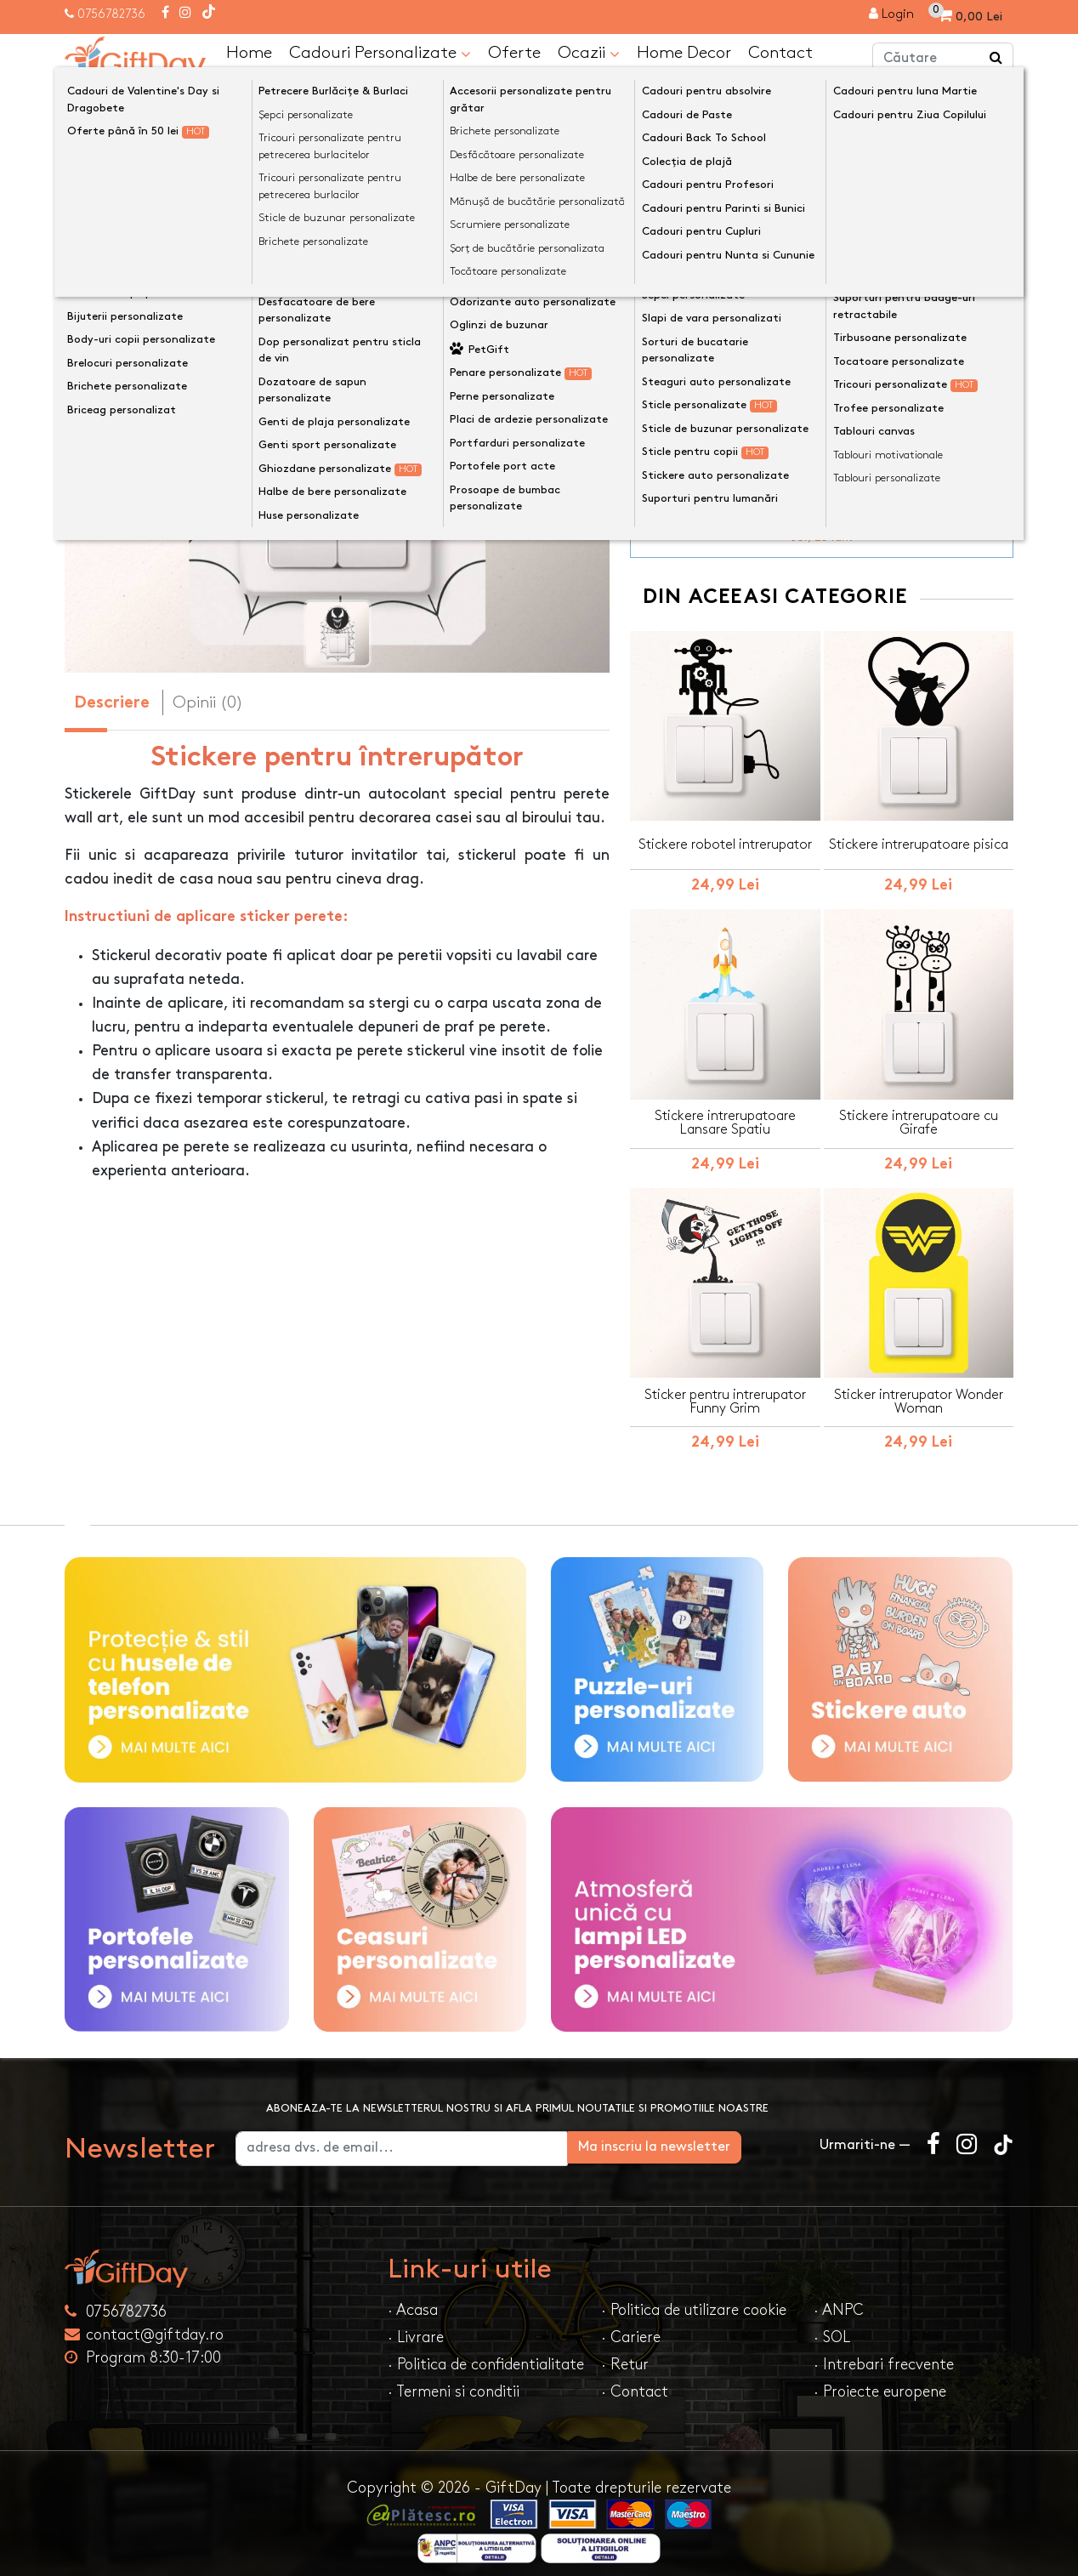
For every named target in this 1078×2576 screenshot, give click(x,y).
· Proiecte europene (880, 2379)
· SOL (832, 2324)
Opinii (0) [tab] (208, 701)
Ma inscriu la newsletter (712, 2134)
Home (249, 52)
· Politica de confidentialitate (486, 2352)
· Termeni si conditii (453, 2379)
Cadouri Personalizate (380, 52)
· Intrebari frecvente (884, 2352)
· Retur (625, 2352)
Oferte (514, 52)
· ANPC (839, 2297)
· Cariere (631, 2324)
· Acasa (413, 2297)
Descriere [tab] (112, 703)
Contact (780, 52)
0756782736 (111, 14)
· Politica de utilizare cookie (693, 2297)
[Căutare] (996, 58)
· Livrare (416, 2324)
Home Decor (684, 52)
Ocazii (589, 52)
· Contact (634, 2379)
